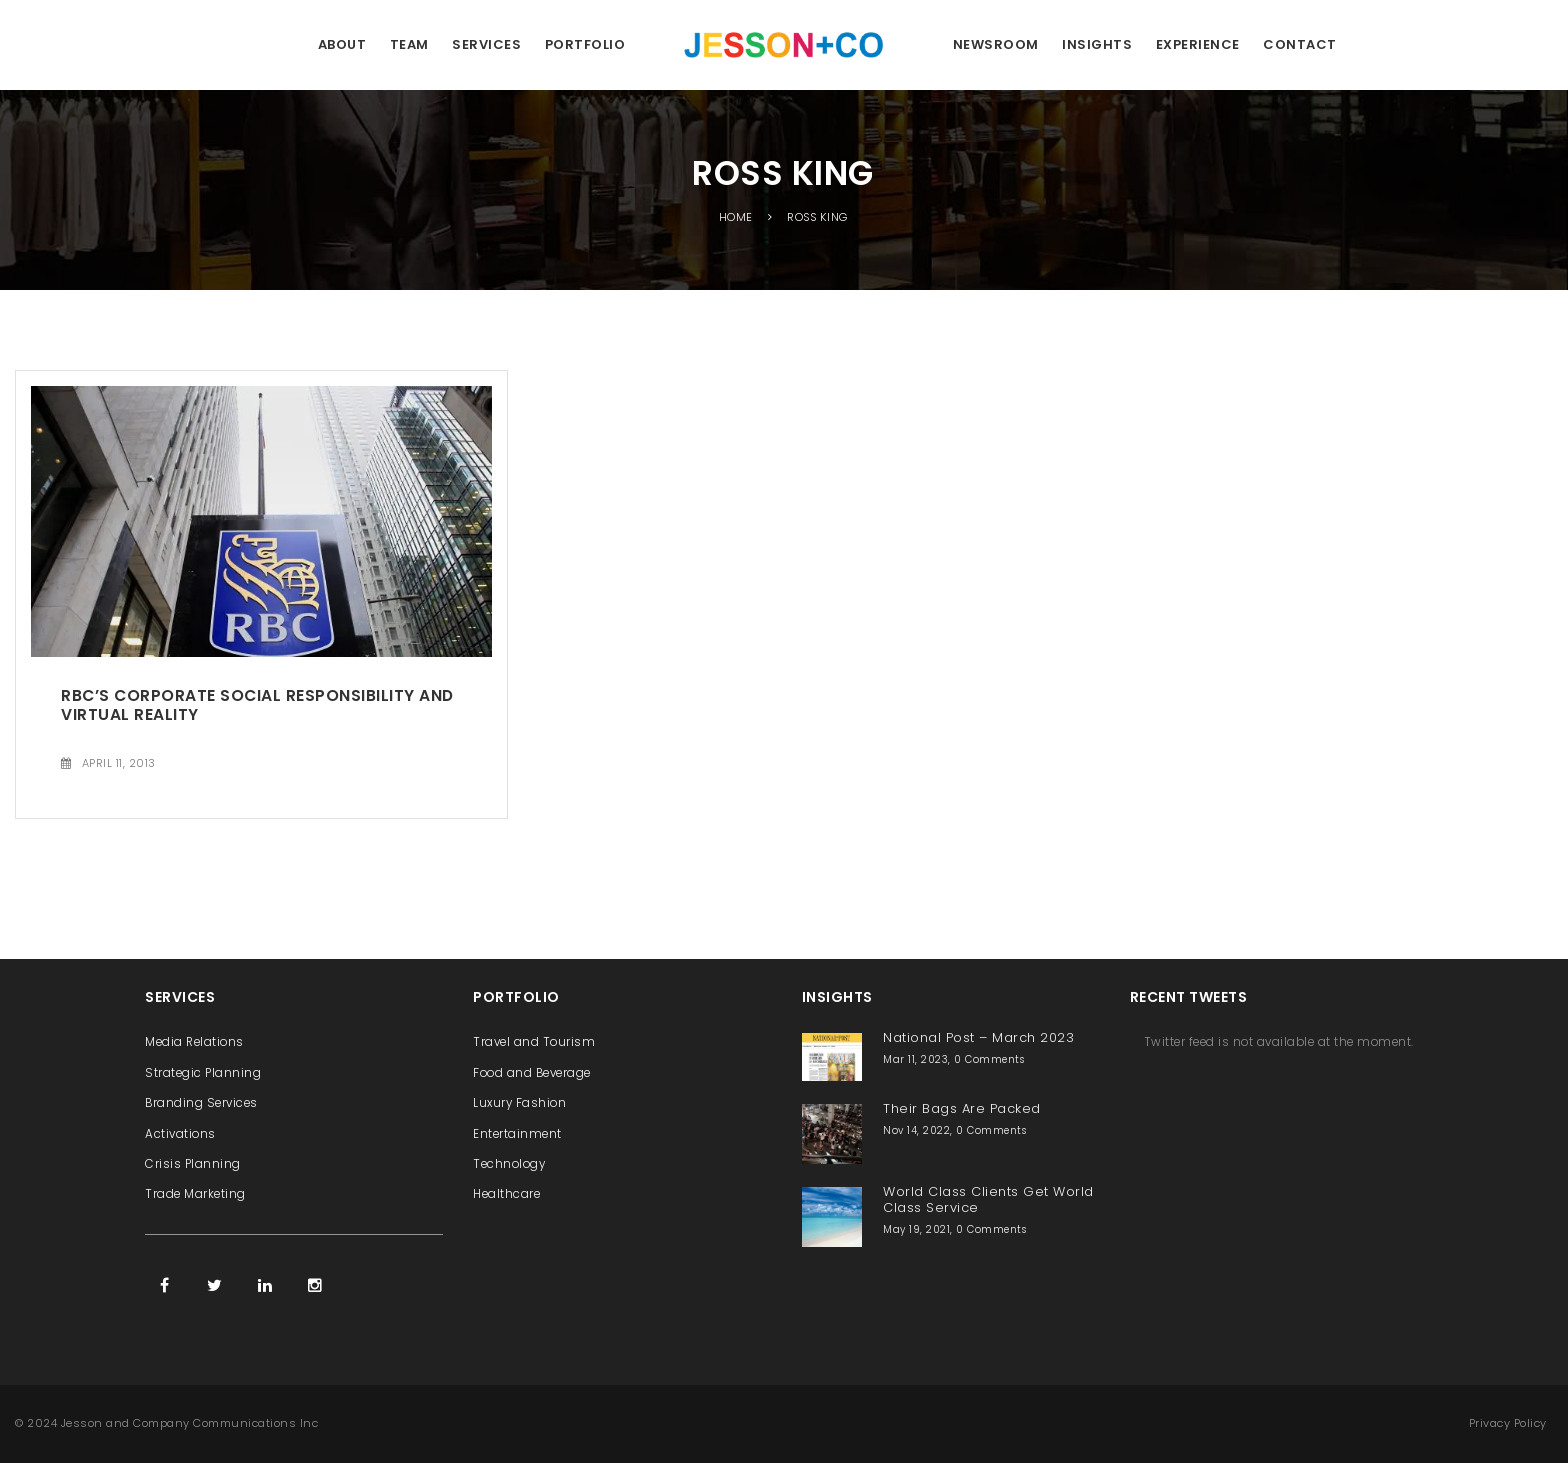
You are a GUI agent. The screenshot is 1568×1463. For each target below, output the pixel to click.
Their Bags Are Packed (962, 1108)
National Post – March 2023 (978, 1037)
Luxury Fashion (519, 1103)
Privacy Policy (1508, 1423)
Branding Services (201, 1103)
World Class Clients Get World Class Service (988, 1199)
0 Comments (989, 1059)
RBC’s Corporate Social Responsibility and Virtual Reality (257, 705)
